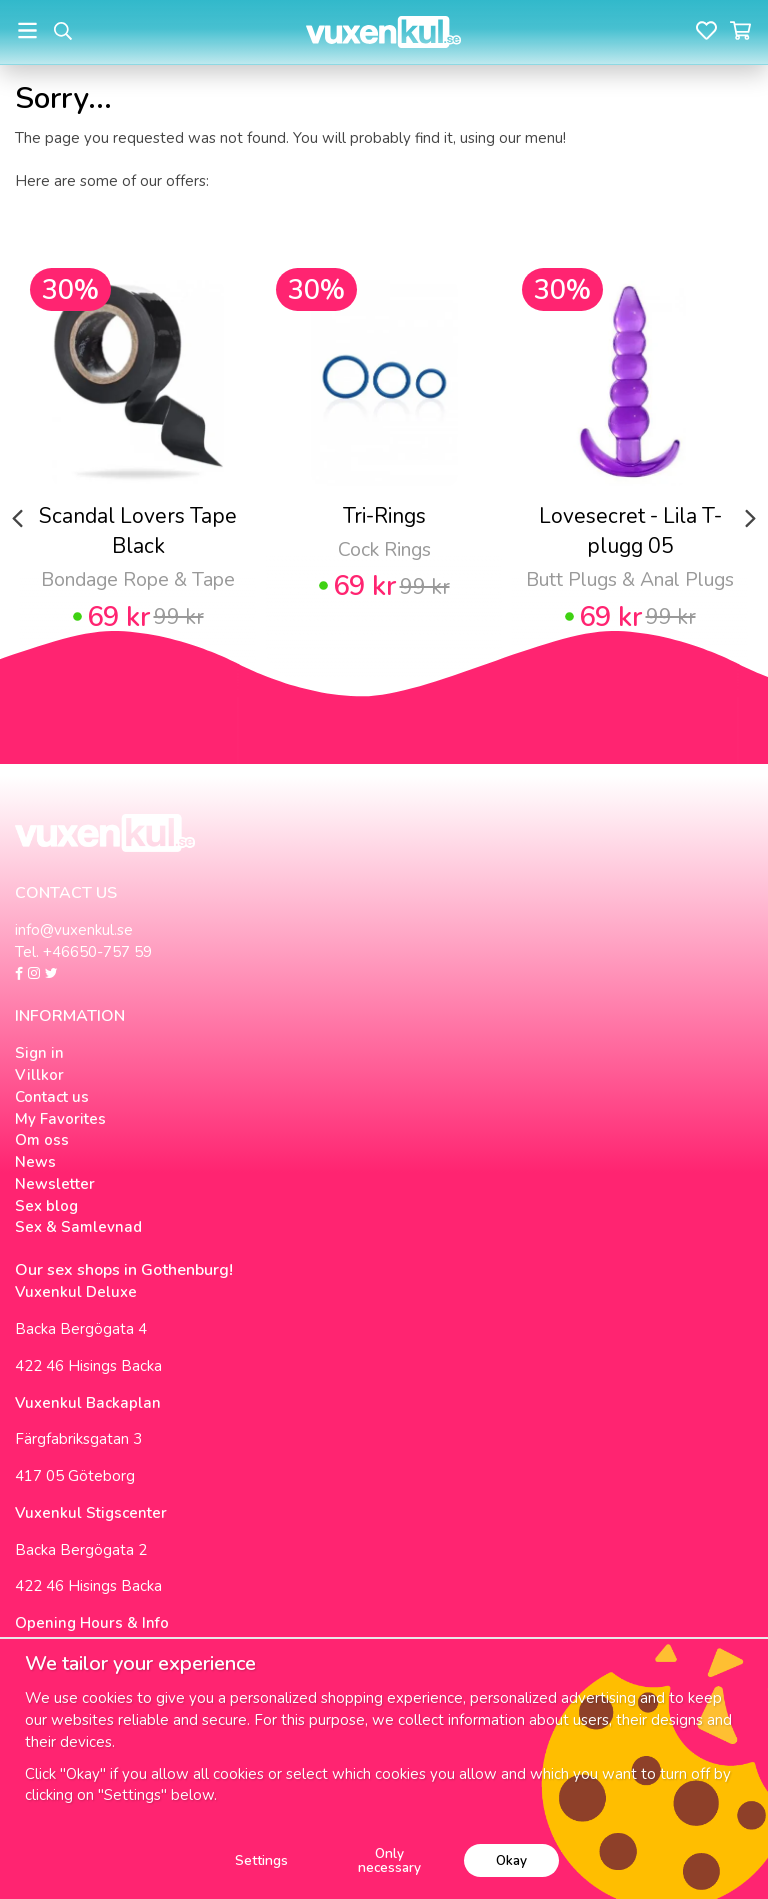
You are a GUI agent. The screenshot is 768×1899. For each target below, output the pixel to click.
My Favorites (60, 1119)
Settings (261, 1860)
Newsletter (55, 1184)
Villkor (39, 1075)
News (35, 1162)
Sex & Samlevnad (78, 1227)
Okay (511, 1860)
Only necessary (389, 1860)
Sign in (39, 1053)
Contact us (52, 1097)
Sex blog (46, 1206)
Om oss (42, 1140)
